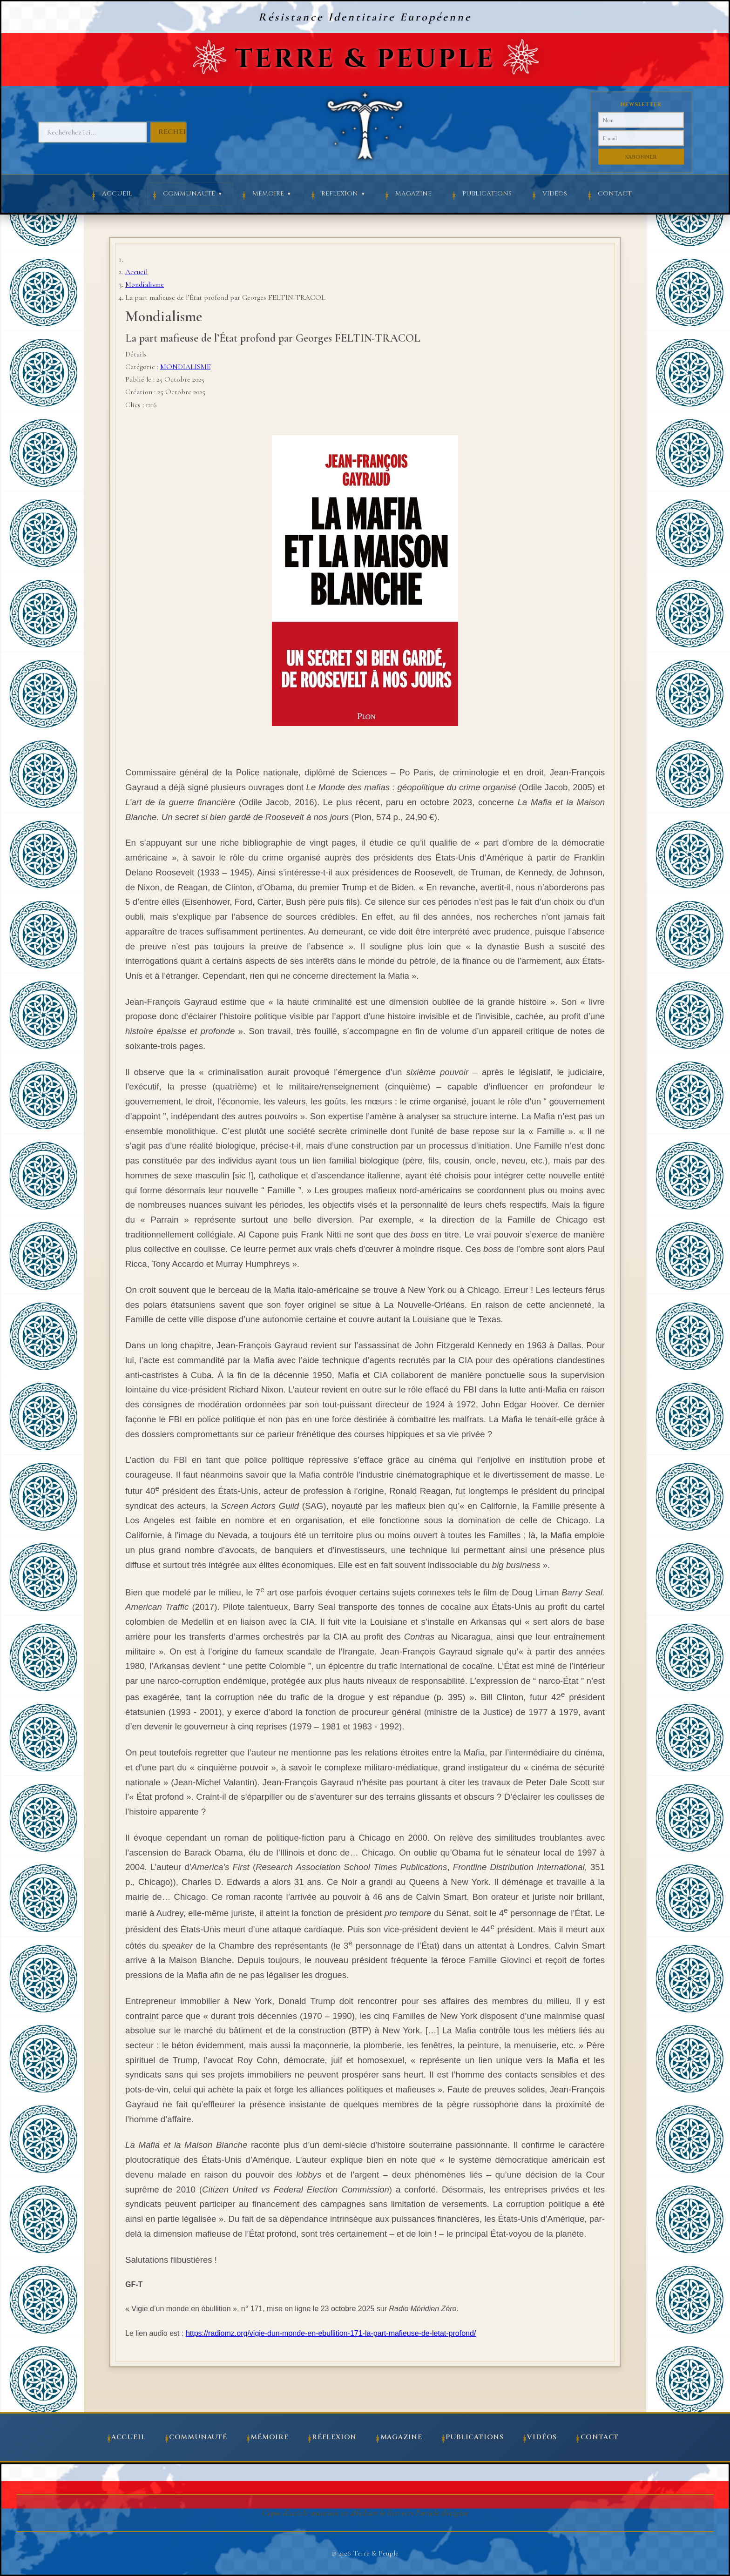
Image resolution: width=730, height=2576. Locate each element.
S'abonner (641, 156)
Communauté (189, 193)
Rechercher (183, 132)
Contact (615, 193)
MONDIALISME (185, 366)
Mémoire (268, 193)
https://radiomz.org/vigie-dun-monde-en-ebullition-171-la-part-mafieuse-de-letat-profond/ (331, 2333)
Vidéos (554, 193)
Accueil (117, 193)
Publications (487, 193)
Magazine (413, 193)
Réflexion (339, 193)
